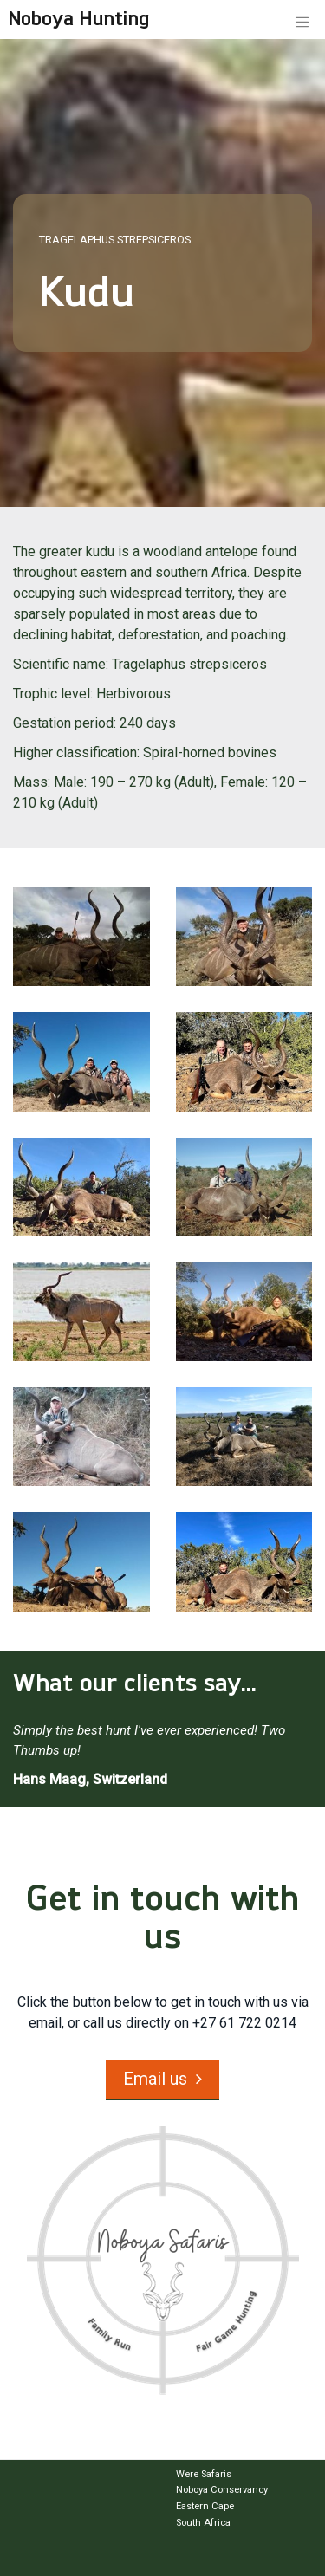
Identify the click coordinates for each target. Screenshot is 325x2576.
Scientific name (59, 664)
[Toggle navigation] (301, 20)
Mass (30, 782)
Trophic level (51, 693)
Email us (155, 2078)
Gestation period (63, 723)
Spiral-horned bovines (209, 752)
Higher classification (75, 752)
